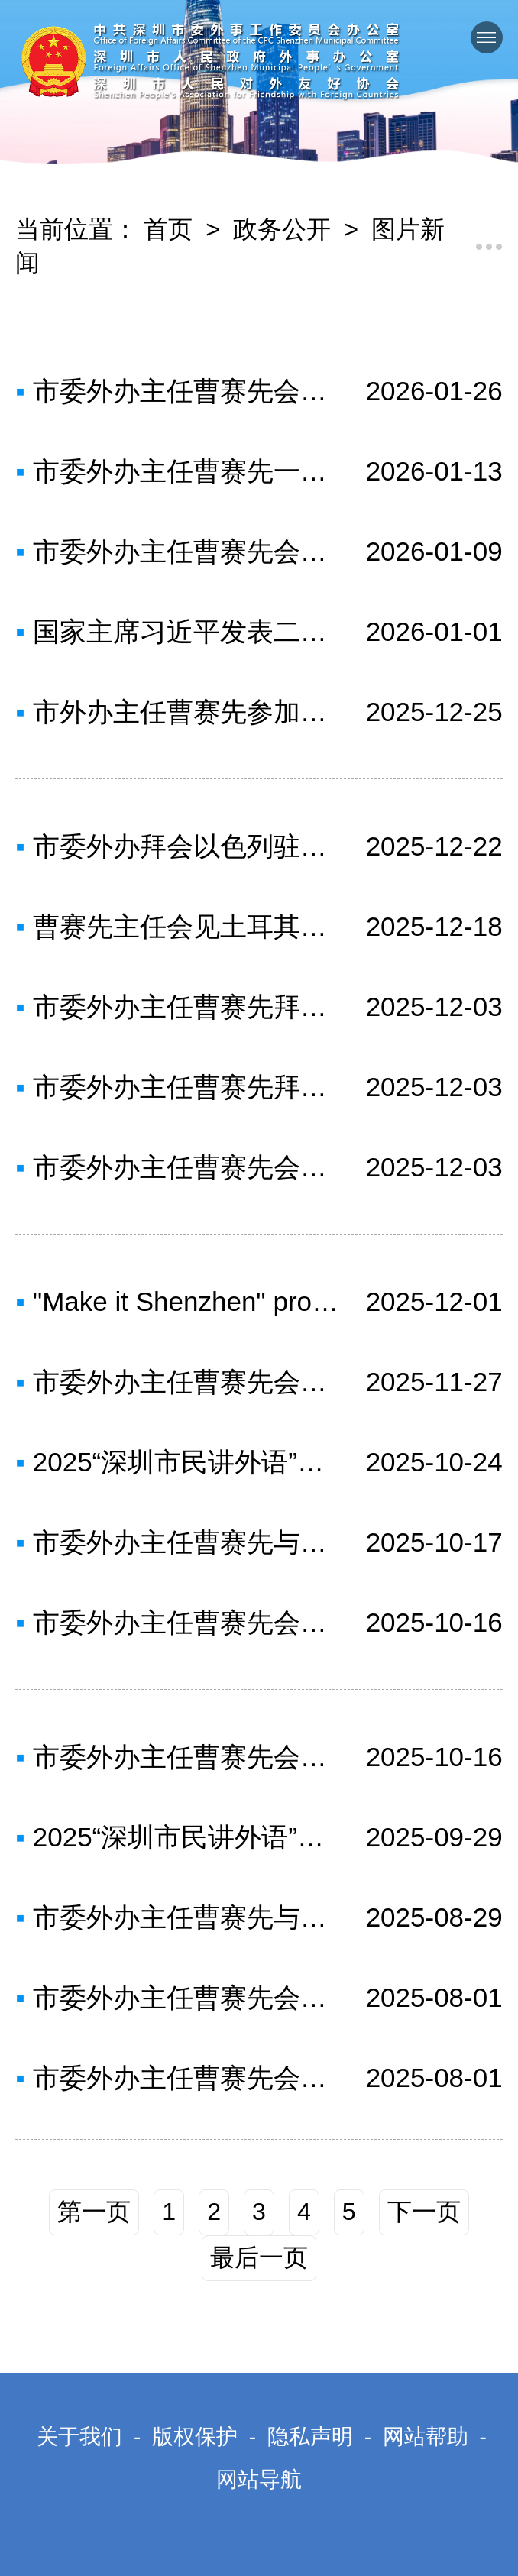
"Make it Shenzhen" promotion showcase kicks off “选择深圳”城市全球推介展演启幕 (186, 1301)
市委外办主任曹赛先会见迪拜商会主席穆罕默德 (186, 551)
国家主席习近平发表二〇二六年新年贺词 (186, 631)
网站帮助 (425, 2436)
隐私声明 (310, 2436)
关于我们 (79, 2436)
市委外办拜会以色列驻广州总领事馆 (186, 846)
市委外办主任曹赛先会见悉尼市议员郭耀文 (186, 2077)
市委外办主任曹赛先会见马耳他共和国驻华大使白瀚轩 (186, 1167)
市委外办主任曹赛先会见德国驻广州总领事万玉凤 (186, 1381)
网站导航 (259, 2479)
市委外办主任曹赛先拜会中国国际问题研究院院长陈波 (186, 1087)
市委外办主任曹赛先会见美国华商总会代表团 (186, 1622)
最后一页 (259, 2257)
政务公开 (282, 229)
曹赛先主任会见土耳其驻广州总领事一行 (186, 926)
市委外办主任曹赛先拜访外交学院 (186, 1006)
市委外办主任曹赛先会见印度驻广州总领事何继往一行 (186, 1997)
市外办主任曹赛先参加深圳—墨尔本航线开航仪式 (186, 712)
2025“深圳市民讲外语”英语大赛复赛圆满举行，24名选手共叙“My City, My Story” (186, 1837)
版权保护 (195, 2436)
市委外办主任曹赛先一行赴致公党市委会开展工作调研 (186, 471)
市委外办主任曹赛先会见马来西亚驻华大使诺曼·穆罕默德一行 (186, 391)
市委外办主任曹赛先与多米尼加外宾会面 (186, 1917)
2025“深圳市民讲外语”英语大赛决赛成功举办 (186, 1462)
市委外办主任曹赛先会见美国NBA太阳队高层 (186, 1757)
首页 (168, 229)
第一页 (94, 2211)
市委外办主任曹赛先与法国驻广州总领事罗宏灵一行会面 (186, 1542)
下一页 (424, 2211)
